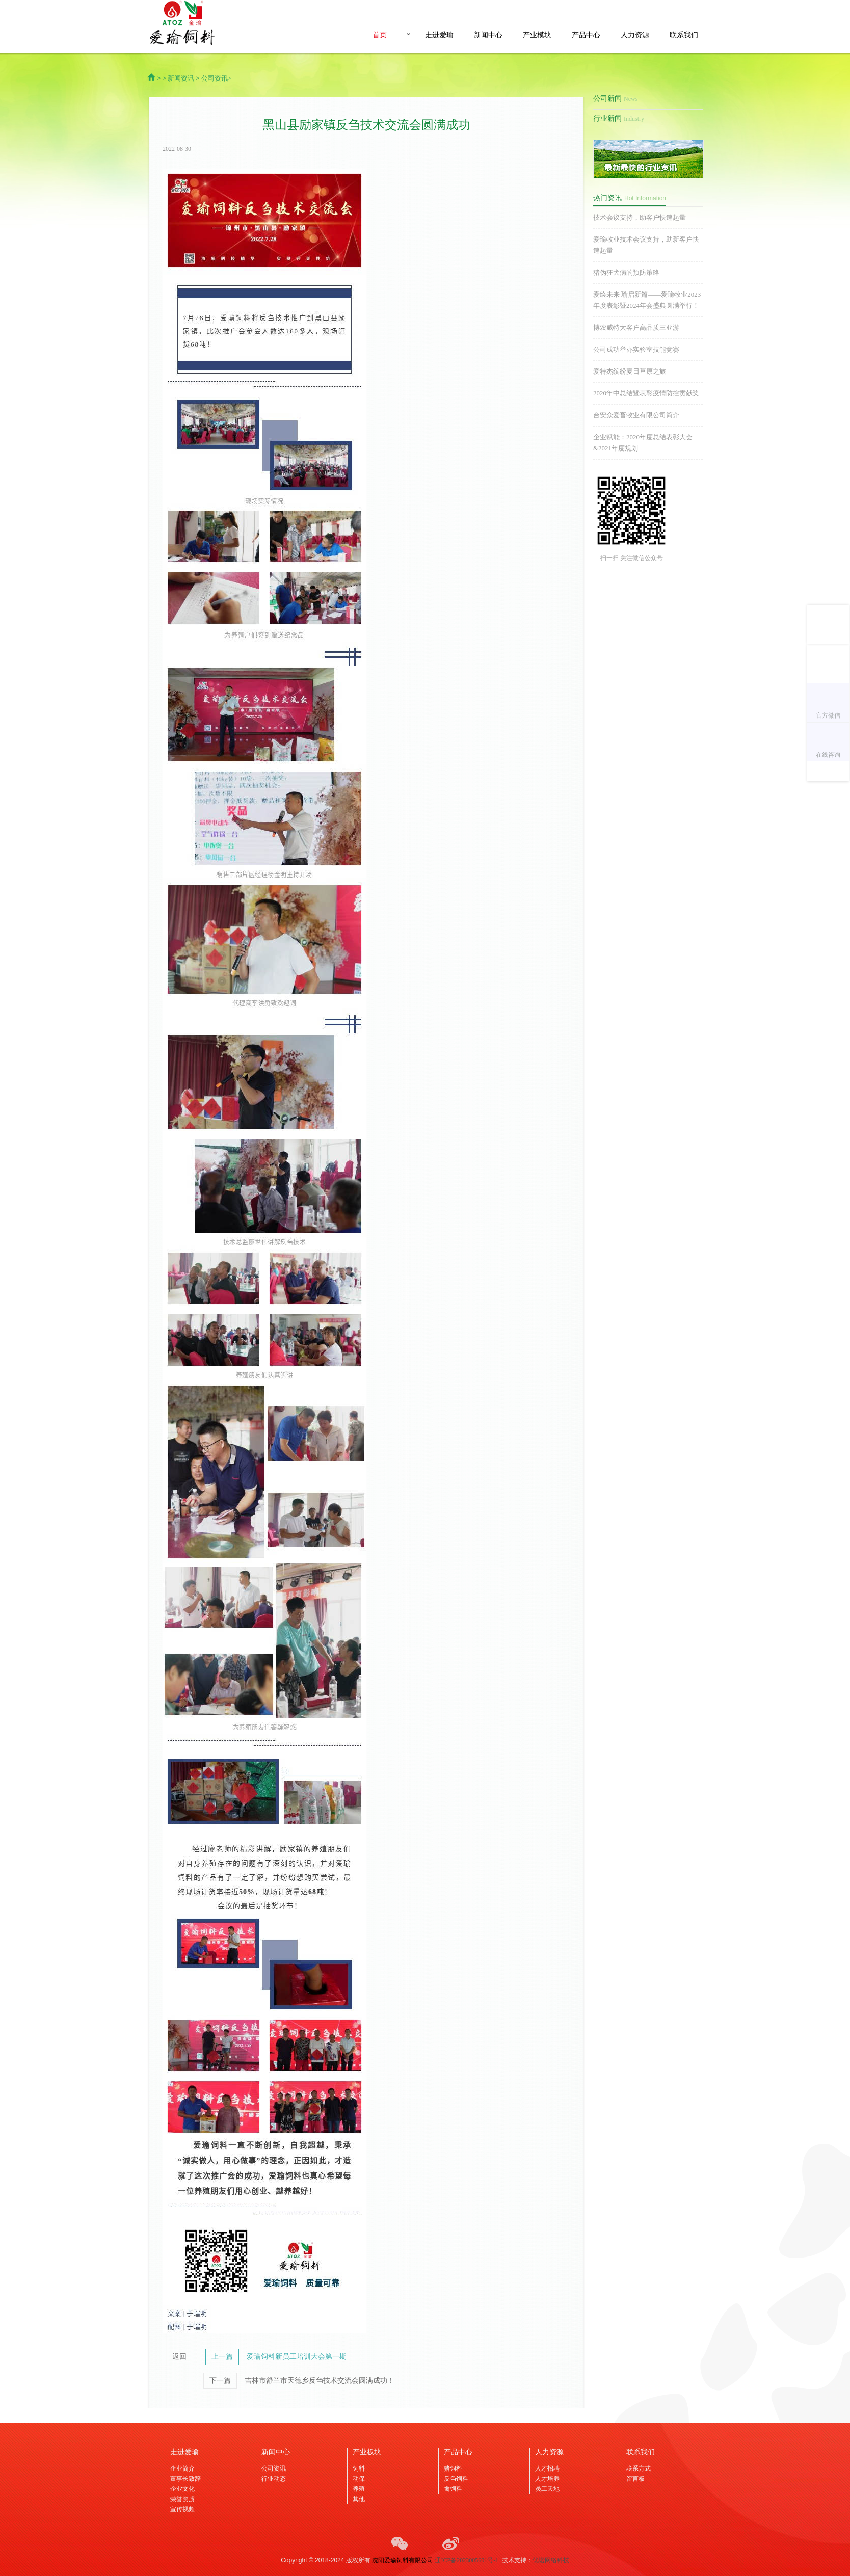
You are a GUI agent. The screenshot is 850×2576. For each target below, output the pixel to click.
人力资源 (635, 35)
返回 (179, 2356)
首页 (380, 35)
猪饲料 (453, 2468)
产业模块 (537, 35)
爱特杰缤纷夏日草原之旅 (629, 371)
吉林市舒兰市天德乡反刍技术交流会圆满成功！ (319, 2380)
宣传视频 (182, 2509)
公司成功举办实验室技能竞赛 (636, 349)
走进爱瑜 (439, 35)
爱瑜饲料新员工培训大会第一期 (297, 2356)
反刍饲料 (456, 2478)
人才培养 (547, 2478)
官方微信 (828, 715)
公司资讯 (273, 2468)
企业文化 (182, 2488)
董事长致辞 (185, 2478)
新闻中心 (488, 35)
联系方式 (638, 2468)
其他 (359, 2499)
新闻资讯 (181, 78)
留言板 (635, 2478)
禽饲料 (453, 2488)
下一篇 (220, 2380)
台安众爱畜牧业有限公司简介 (636, 415)
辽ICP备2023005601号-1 (466, 2560)
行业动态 (273, 2478)
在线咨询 (828, 754)
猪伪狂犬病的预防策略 (626, 272)
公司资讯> (216, 78)
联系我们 (684, 35)
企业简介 (182, 2468)
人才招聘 (547, 2468)
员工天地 (547, 2488)
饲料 (359, 2468)
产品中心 (586, 35)
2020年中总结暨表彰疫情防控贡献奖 (646, 393)
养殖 (359, 2488)
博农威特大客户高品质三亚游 (636, 327)
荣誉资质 (182, 2499)
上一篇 (222, 2356)
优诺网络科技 (551, 2560)
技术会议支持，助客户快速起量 (639, 217)
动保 (359, 2478)
